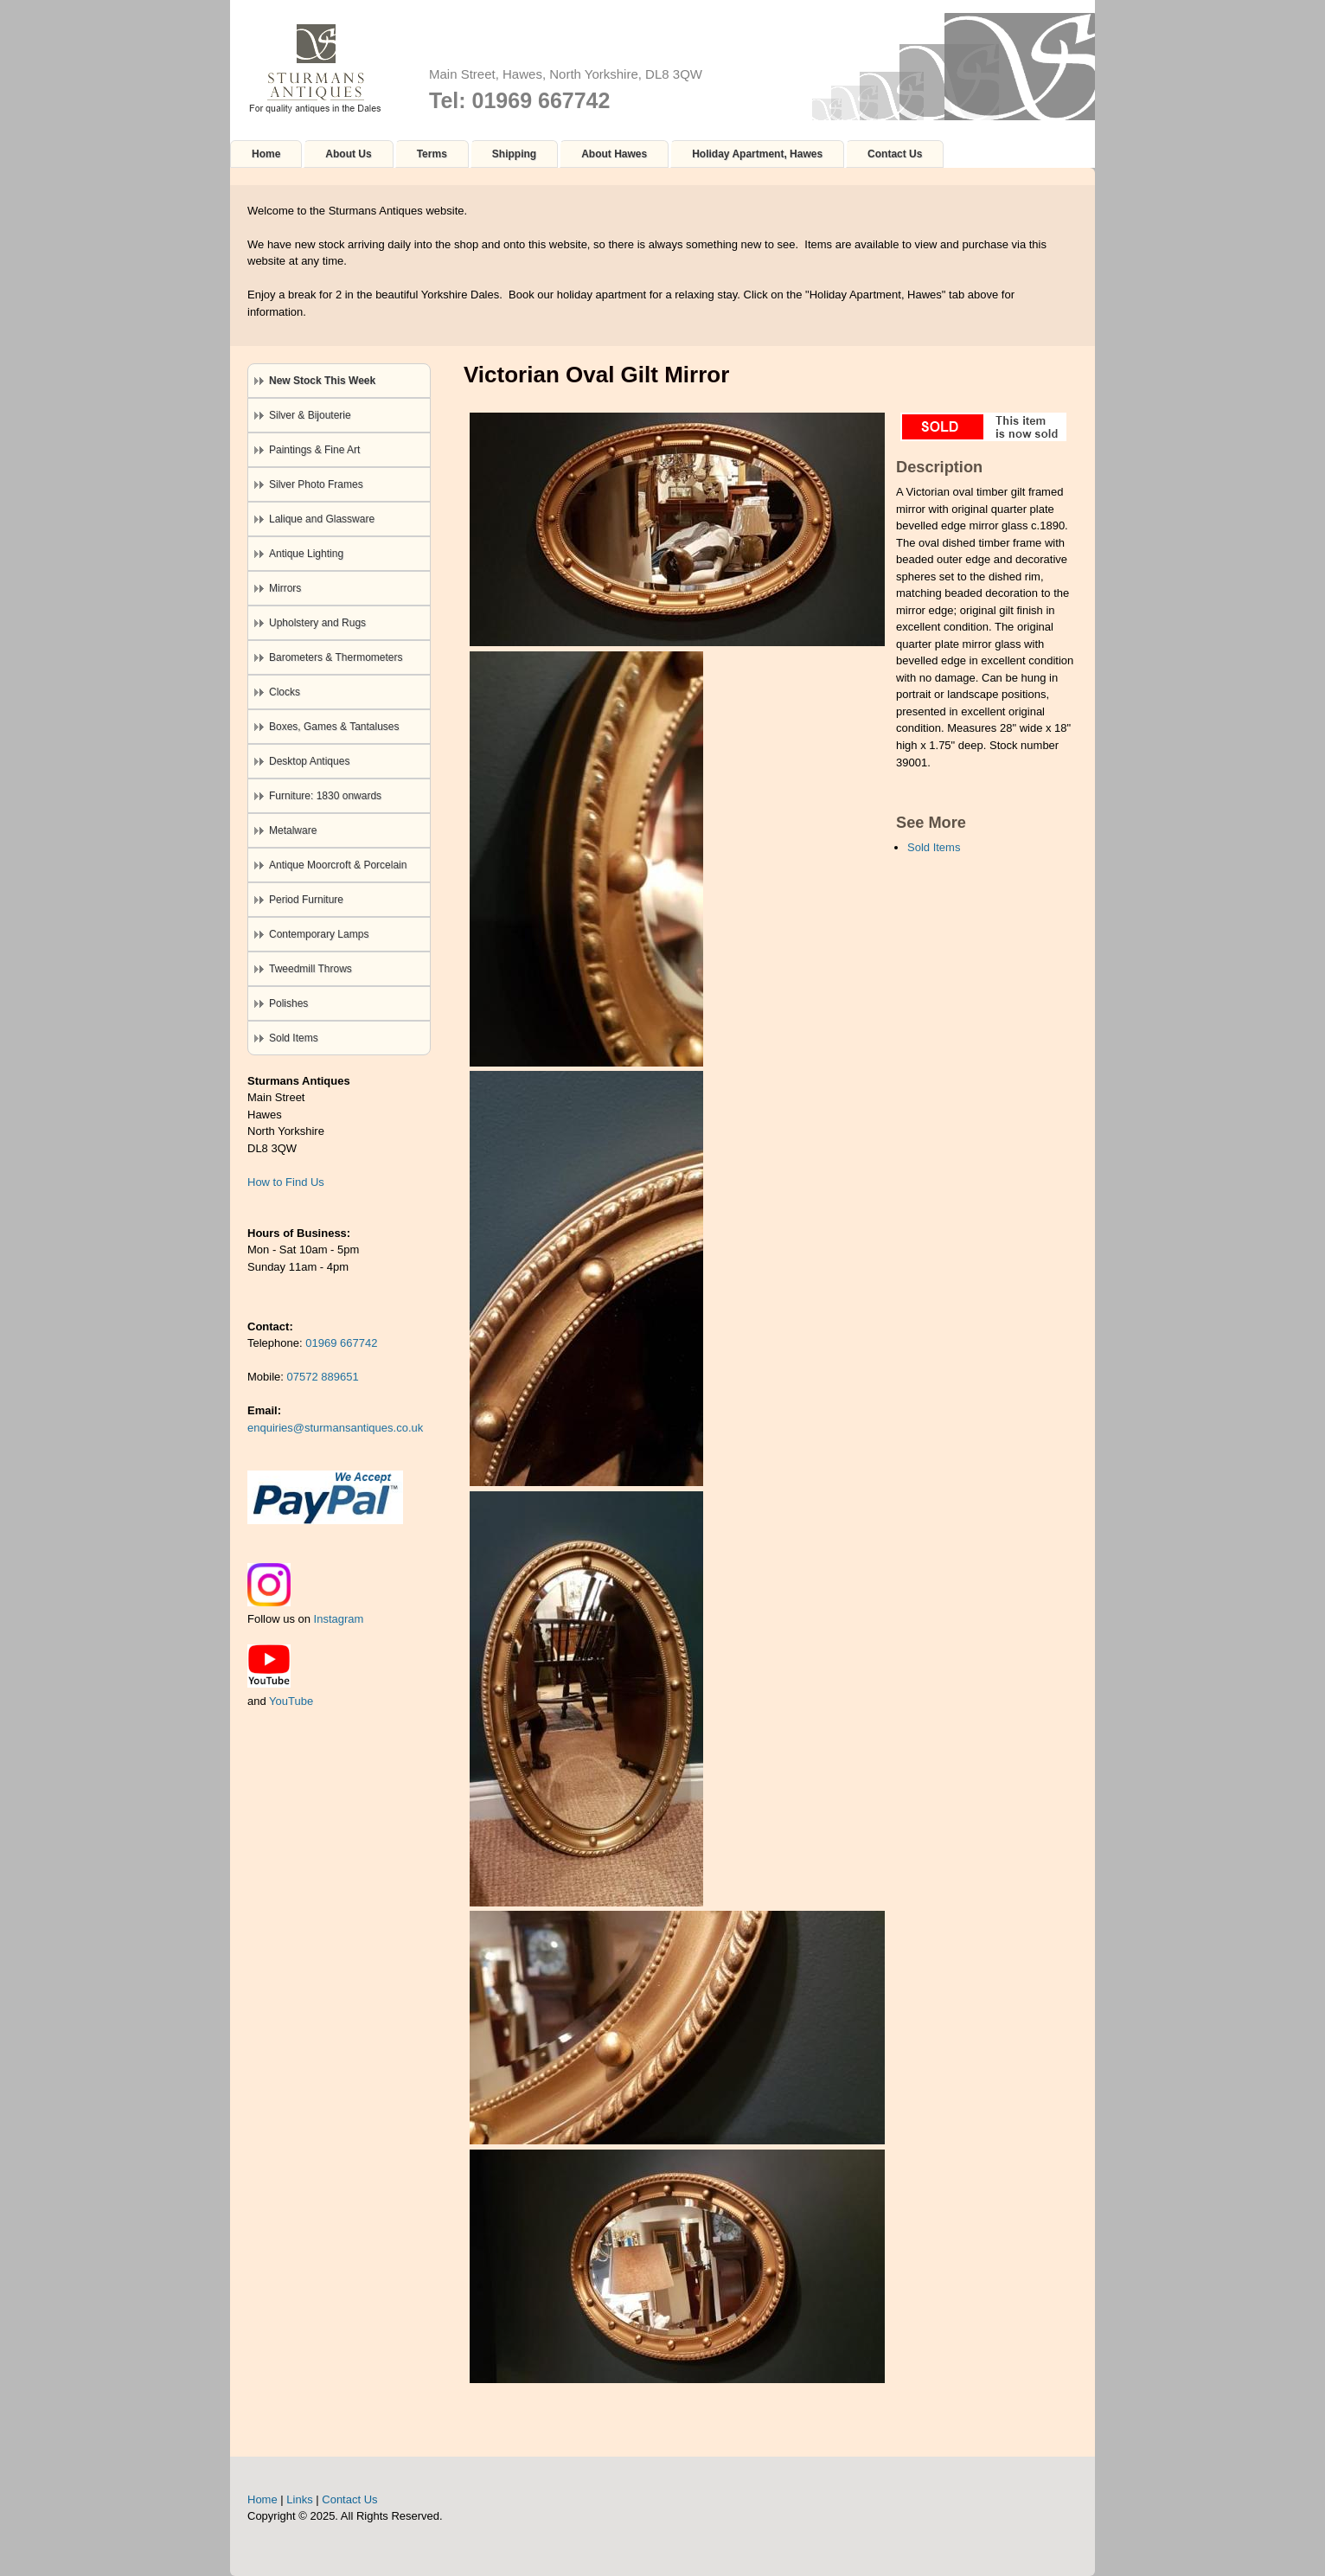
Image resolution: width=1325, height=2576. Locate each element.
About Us (348, 154)
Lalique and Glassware (321, 519)
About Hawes (614, 154)
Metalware (293, 830)
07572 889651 (323, 1376)
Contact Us (894, 154)
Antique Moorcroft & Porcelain (337, 865)
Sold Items (933, 847)
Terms (432, 154)
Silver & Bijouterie (310, 415)
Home (266, 154)
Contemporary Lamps (318, 934)
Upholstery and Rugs (317, 623)
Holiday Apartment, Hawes (757, 154)
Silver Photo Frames (316, 484)
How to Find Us (285, 1182)
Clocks (284, 692)
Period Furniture (306, 900)
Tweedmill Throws (310, 969)
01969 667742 (341, 1342)
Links (299, 2499)
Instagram (339, 1618)
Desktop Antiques (309, 761)
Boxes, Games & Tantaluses (334, 727)
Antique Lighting (306, 554)
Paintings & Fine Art (314, 450)
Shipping (514, 154)
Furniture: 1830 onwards (325, 796)
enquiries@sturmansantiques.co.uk (335, 1427)
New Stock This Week (322, 381)
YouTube (291, 1701)
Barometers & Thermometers (336, 657)
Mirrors (285, 588)
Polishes (288, 1003)
